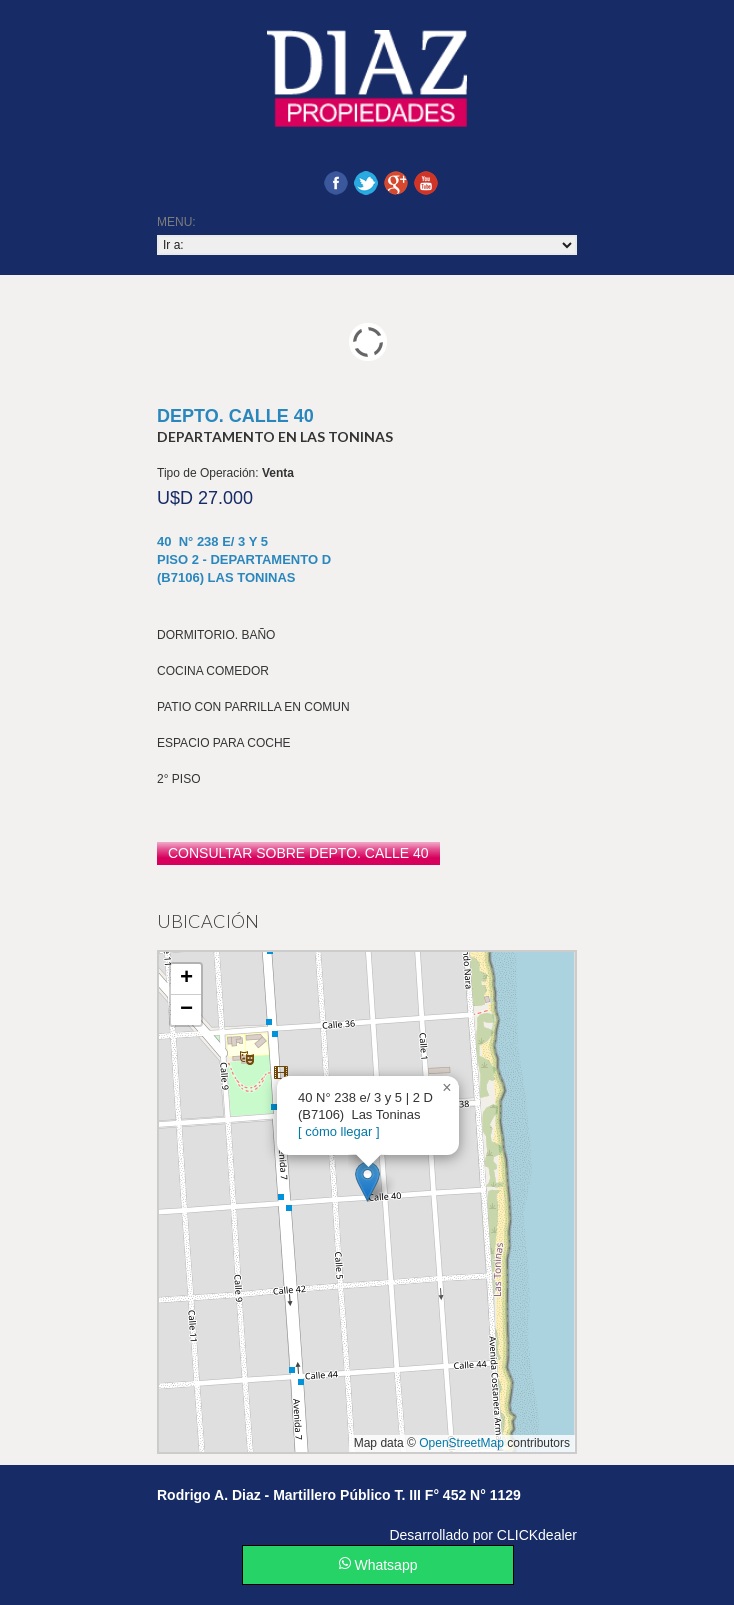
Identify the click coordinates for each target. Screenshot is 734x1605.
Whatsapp (378, 1565)
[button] (367, 1181)
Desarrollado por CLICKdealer (483, 1535)
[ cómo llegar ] (339, 1131)
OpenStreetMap (461, 1443)
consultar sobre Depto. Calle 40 (298, 853)
